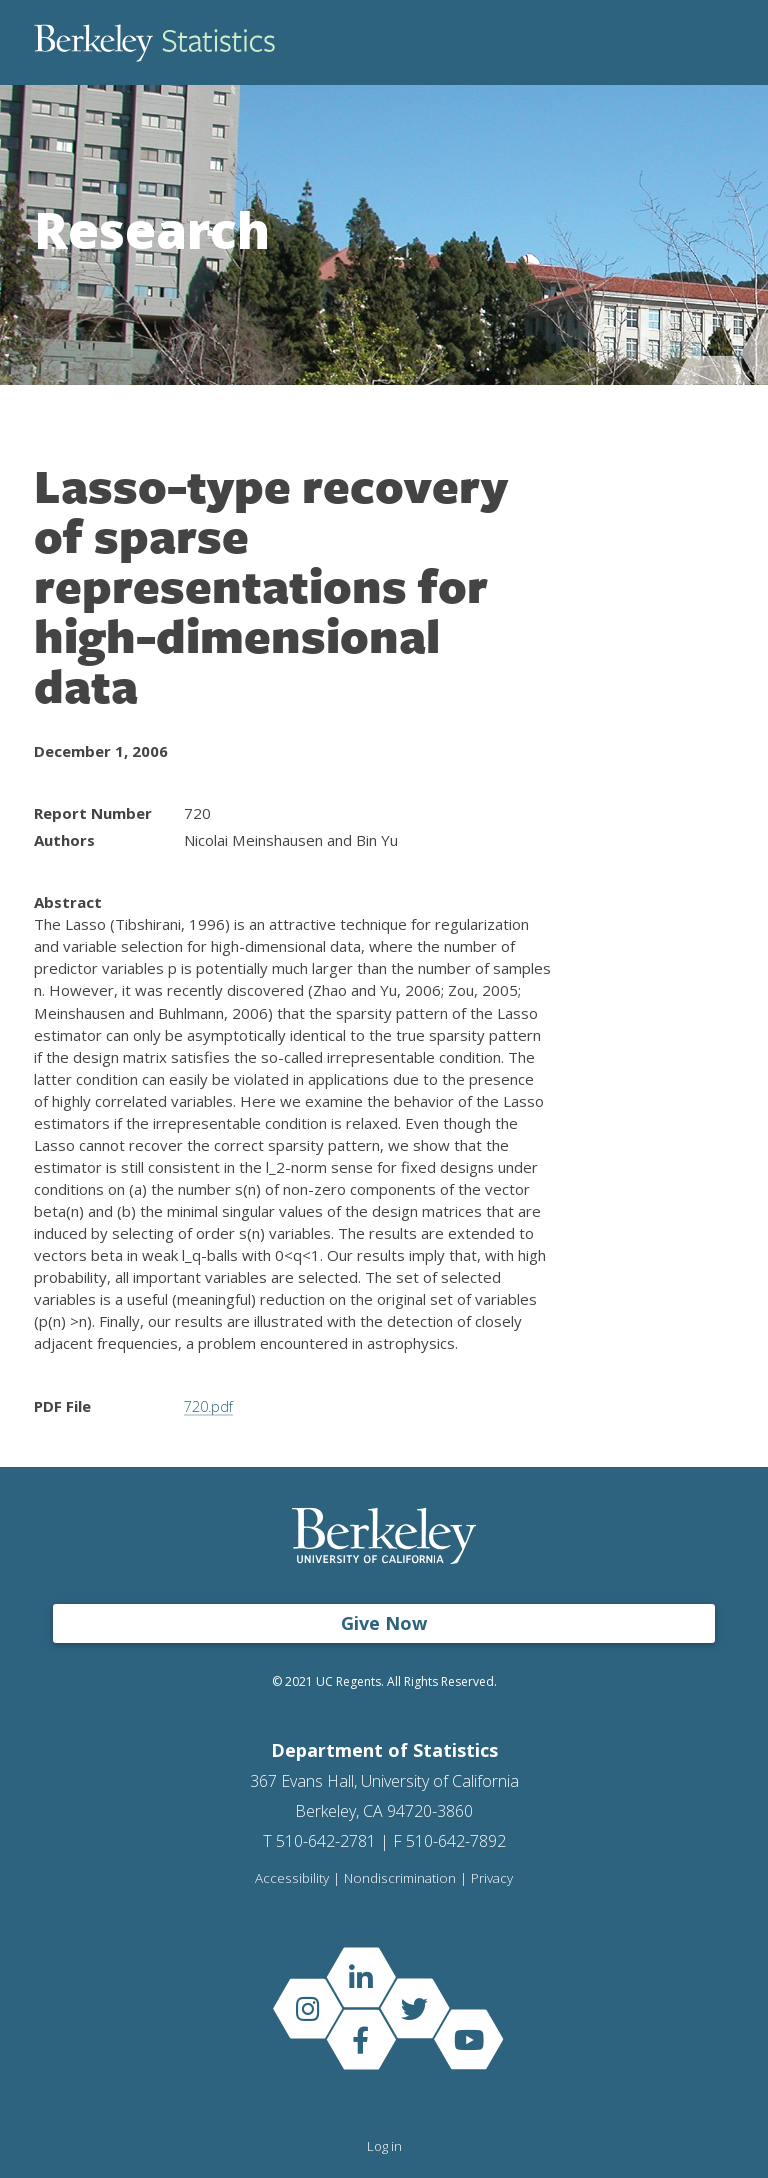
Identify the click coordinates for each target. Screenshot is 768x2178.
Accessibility (291, 1879)
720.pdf (210, 1406)
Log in (384, 2146)
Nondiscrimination (399, 1879)
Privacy (492, 1879)
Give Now (384, 1623)
